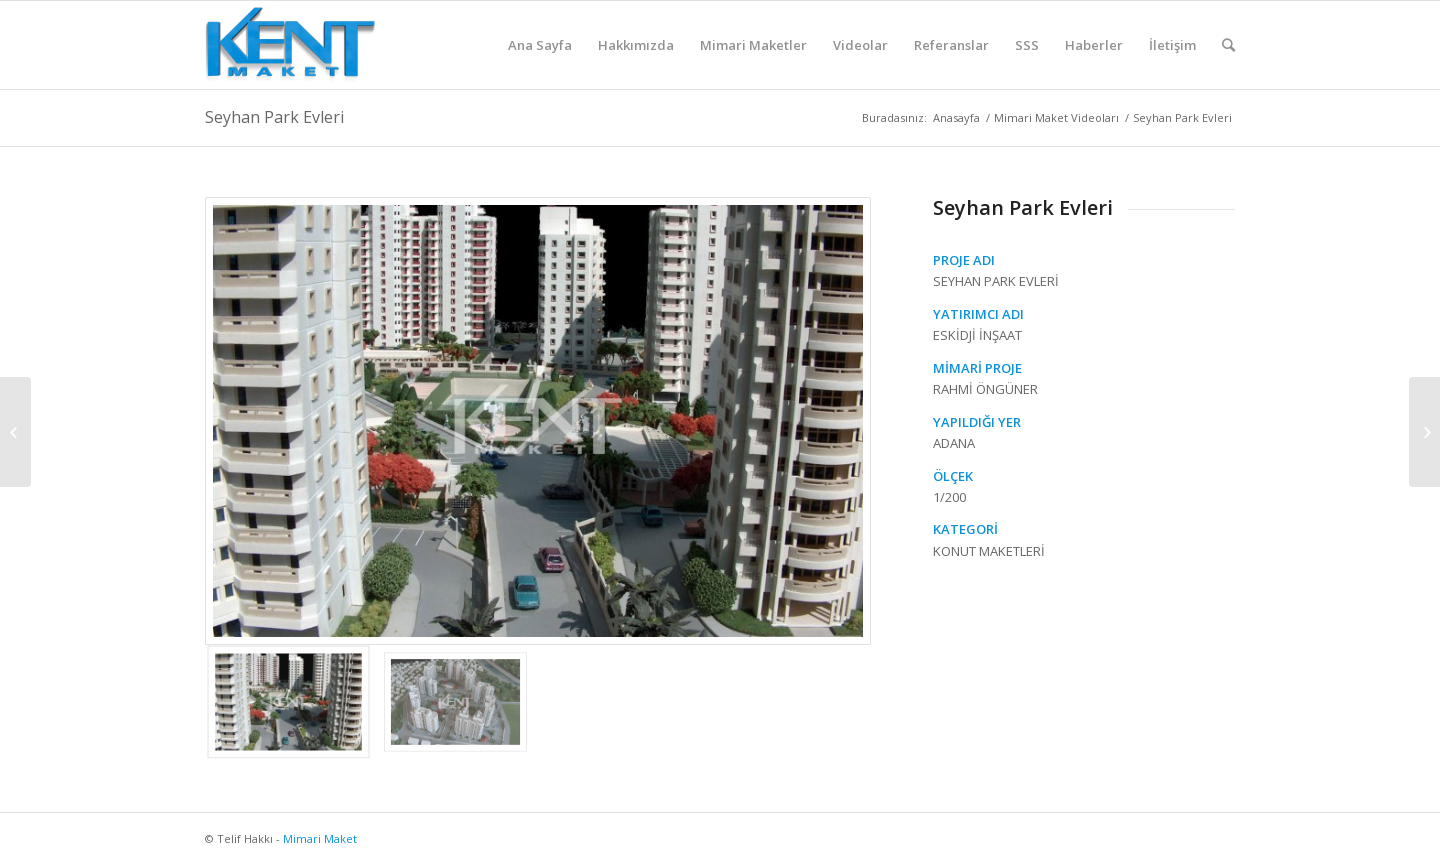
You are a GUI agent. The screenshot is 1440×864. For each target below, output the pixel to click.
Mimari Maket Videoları (1056, 117)
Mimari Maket (320, 838)
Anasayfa (956, 117)
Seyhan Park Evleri (274, 117)
